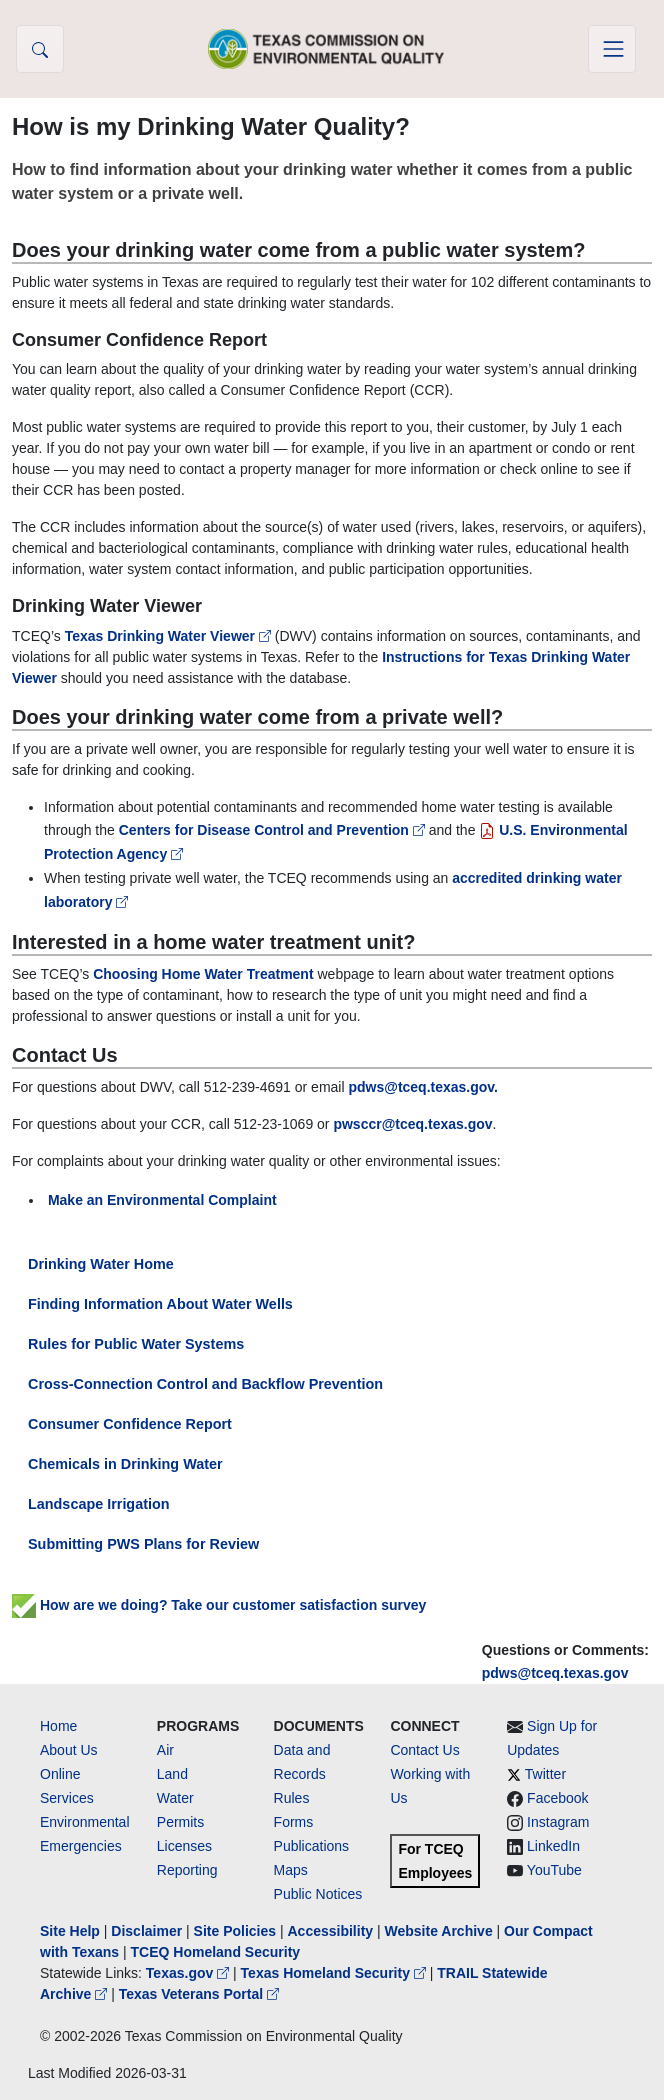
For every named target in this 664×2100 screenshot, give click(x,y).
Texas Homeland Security (335, 1973)
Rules (292, 1798)
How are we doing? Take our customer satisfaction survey (219, 1605)
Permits (180, 1822)
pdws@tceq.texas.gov (555, 1673)
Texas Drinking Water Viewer (170, 636)
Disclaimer (146, 1931)
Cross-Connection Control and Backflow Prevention (205, 1384)
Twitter (545, 1774)
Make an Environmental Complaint (162, 1200)
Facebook (557, 1798)
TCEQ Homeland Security (216, 1952)
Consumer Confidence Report (130, 1424)
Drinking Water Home (101, 1264)
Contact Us (424, 1750)
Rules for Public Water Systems (136, 1344)
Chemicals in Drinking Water (125, 1464)
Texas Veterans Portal (199, 1994)
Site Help (70, 1931)
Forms (294, 1822)
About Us (69, 1750)
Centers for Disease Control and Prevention (274, 830)
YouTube (554, 1870)
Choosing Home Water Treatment (203, 974)
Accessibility (332, 1931)
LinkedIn (553, 1846)
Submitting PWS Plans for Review (143, 1544)
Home (58, 1726)
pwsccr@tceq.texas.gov (412, 1124)
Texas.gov (189, 1973)
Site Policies (235, 1931)
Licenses (184, 1846)
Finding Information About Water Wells (160, 1304)
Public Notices (318, 1894)
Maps (291, 1870)
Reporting (187, 1870)
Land (172, 1774)
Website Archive (439, 1931)
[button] (40, 49)
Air (165, 1750)
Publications (312, 1846)
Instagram (558, 1822)
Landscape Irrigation (99, 1504)
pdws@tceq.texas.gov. (423, 1087)
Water (175, 1798)
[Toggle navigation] (612, 49)
